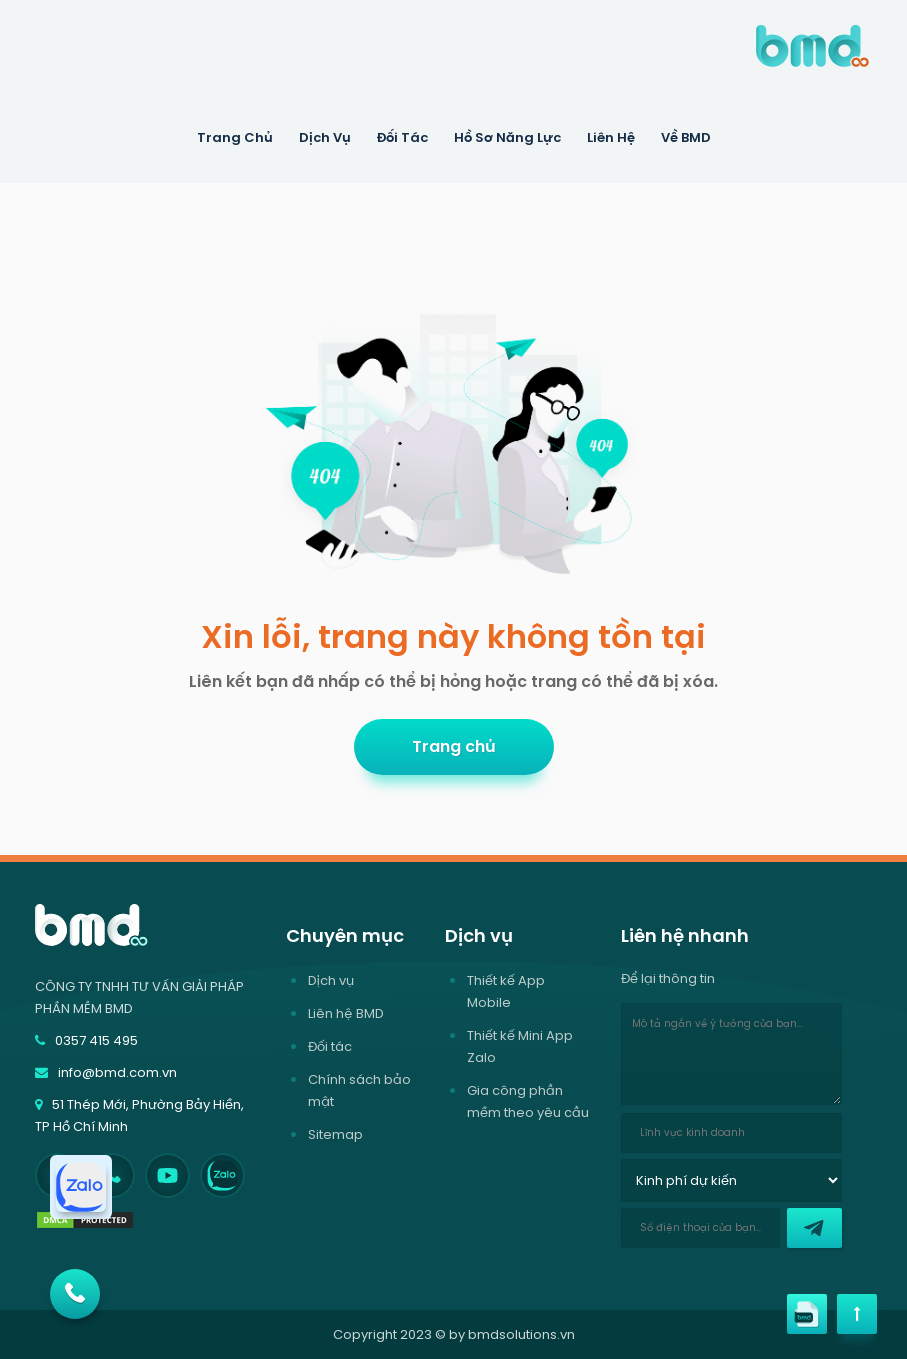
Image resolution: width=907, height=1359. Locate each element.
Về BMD (686, 137)
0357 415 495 (86, 1040)
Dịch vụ (331, 980)
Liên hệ (611, 137)
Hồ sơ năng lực (507, 137)
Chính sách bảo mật (359, 1090)
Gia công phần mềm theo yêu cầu (528, 1101)
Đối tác (402, 137)
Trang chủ (454, 746)
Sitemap (335, 1134)
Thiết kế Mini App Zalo (520, 1046)
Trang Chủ (235, 137)
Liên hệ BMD (346, 1013)
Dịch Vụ (325, 137)
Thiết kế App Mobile (506, 991)
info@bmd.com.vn (106, 1072)
